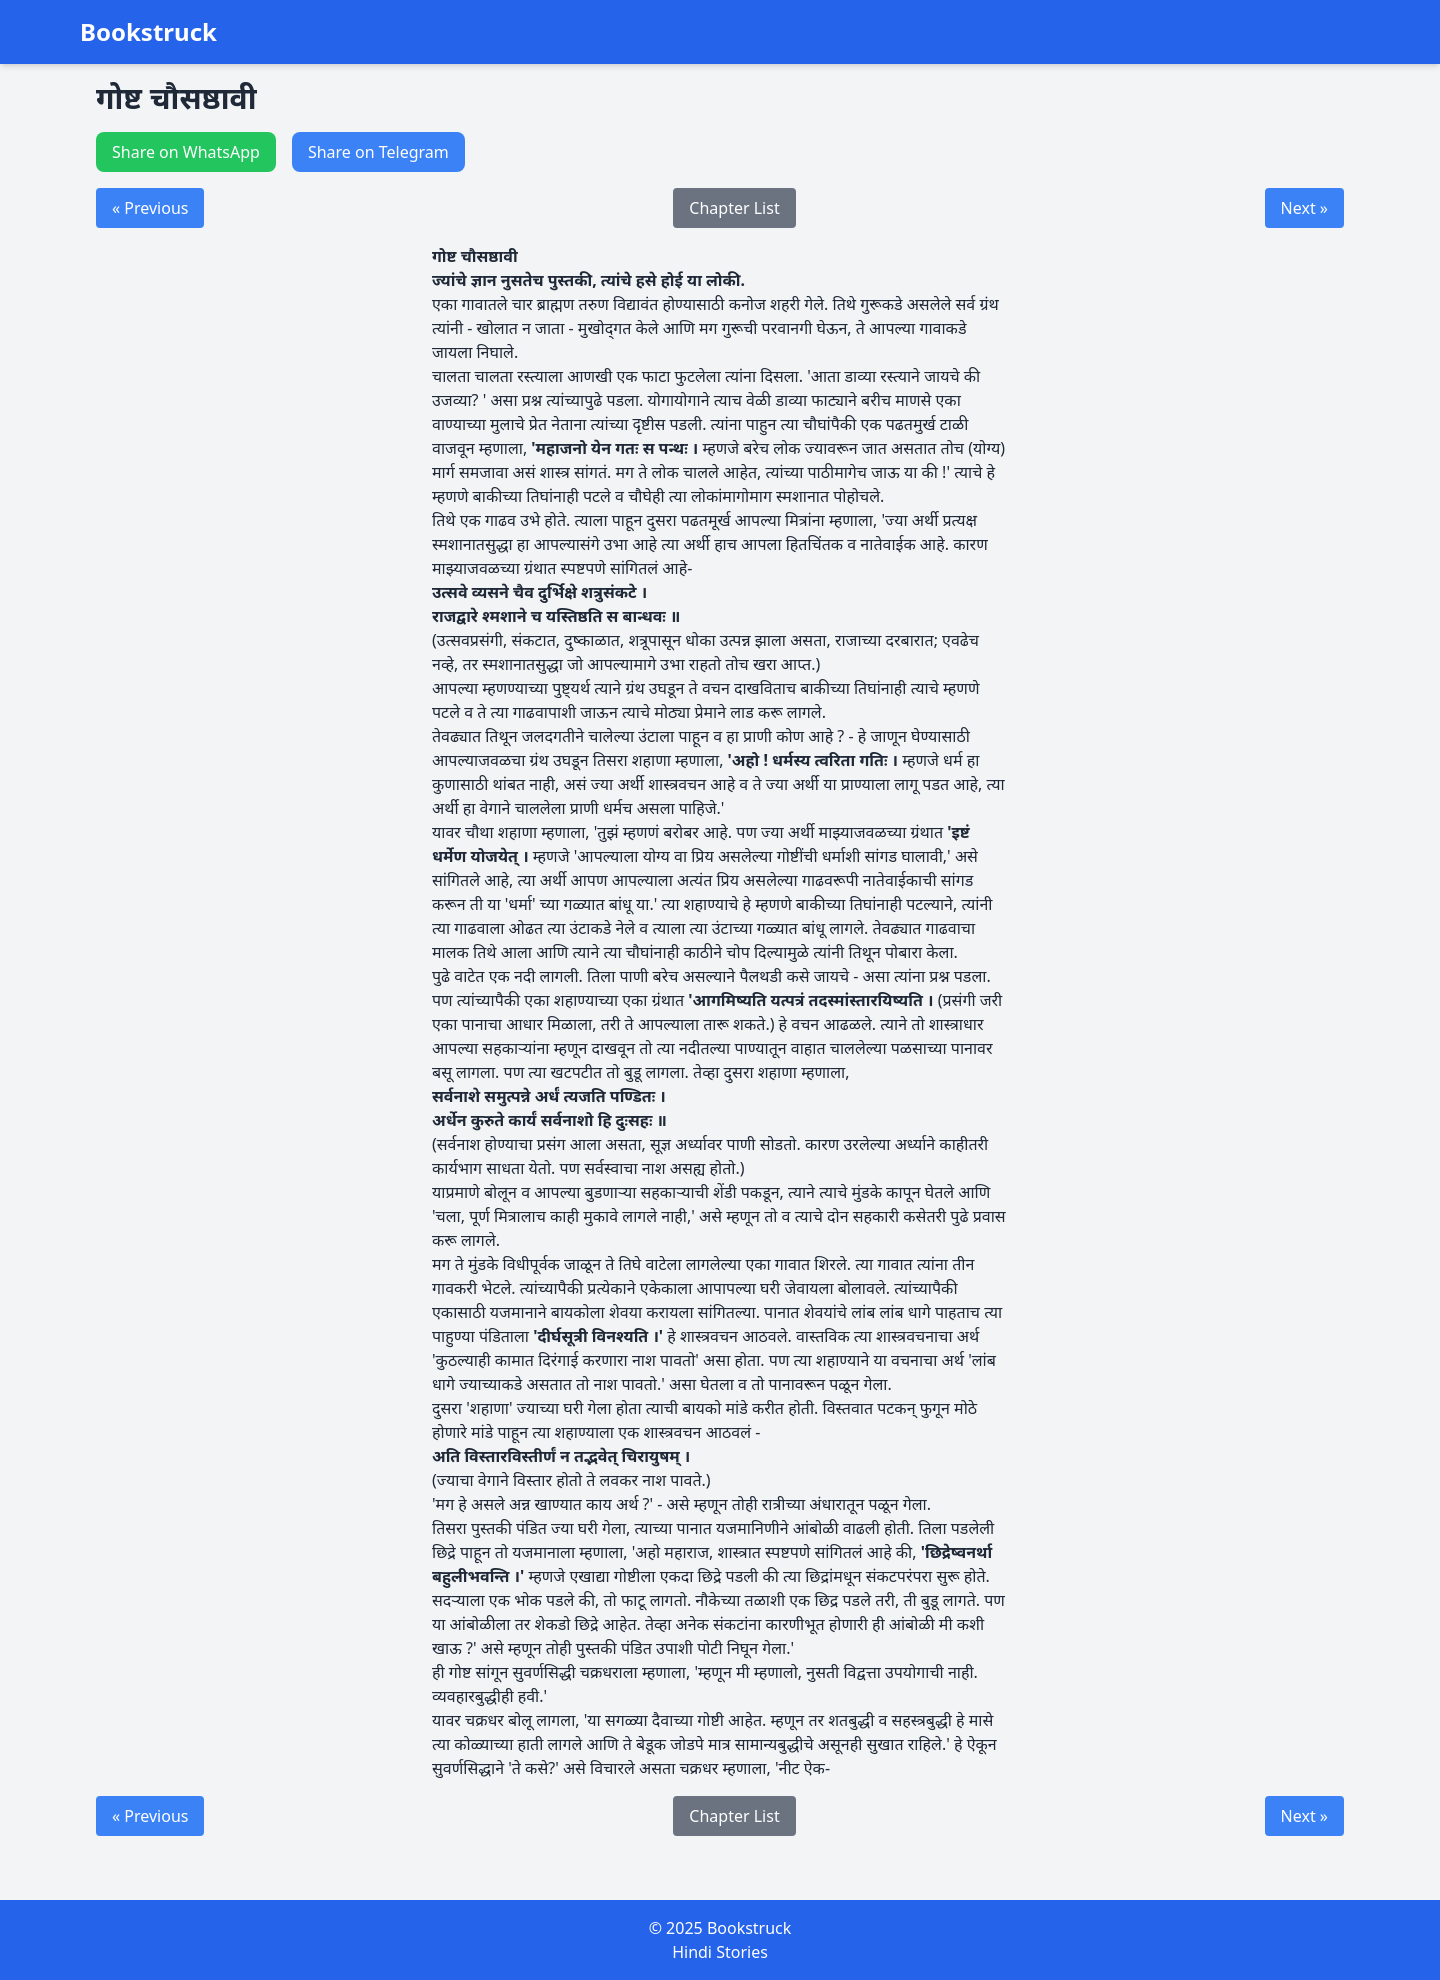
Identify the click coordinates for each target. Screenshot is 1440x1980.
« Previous (150, 208)
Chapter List (734, 208)
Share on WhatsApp (186, 152)
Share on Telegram (378, 152)
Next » (1304, 208)
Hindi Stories (720, 1952)
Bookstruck (148, 32)
